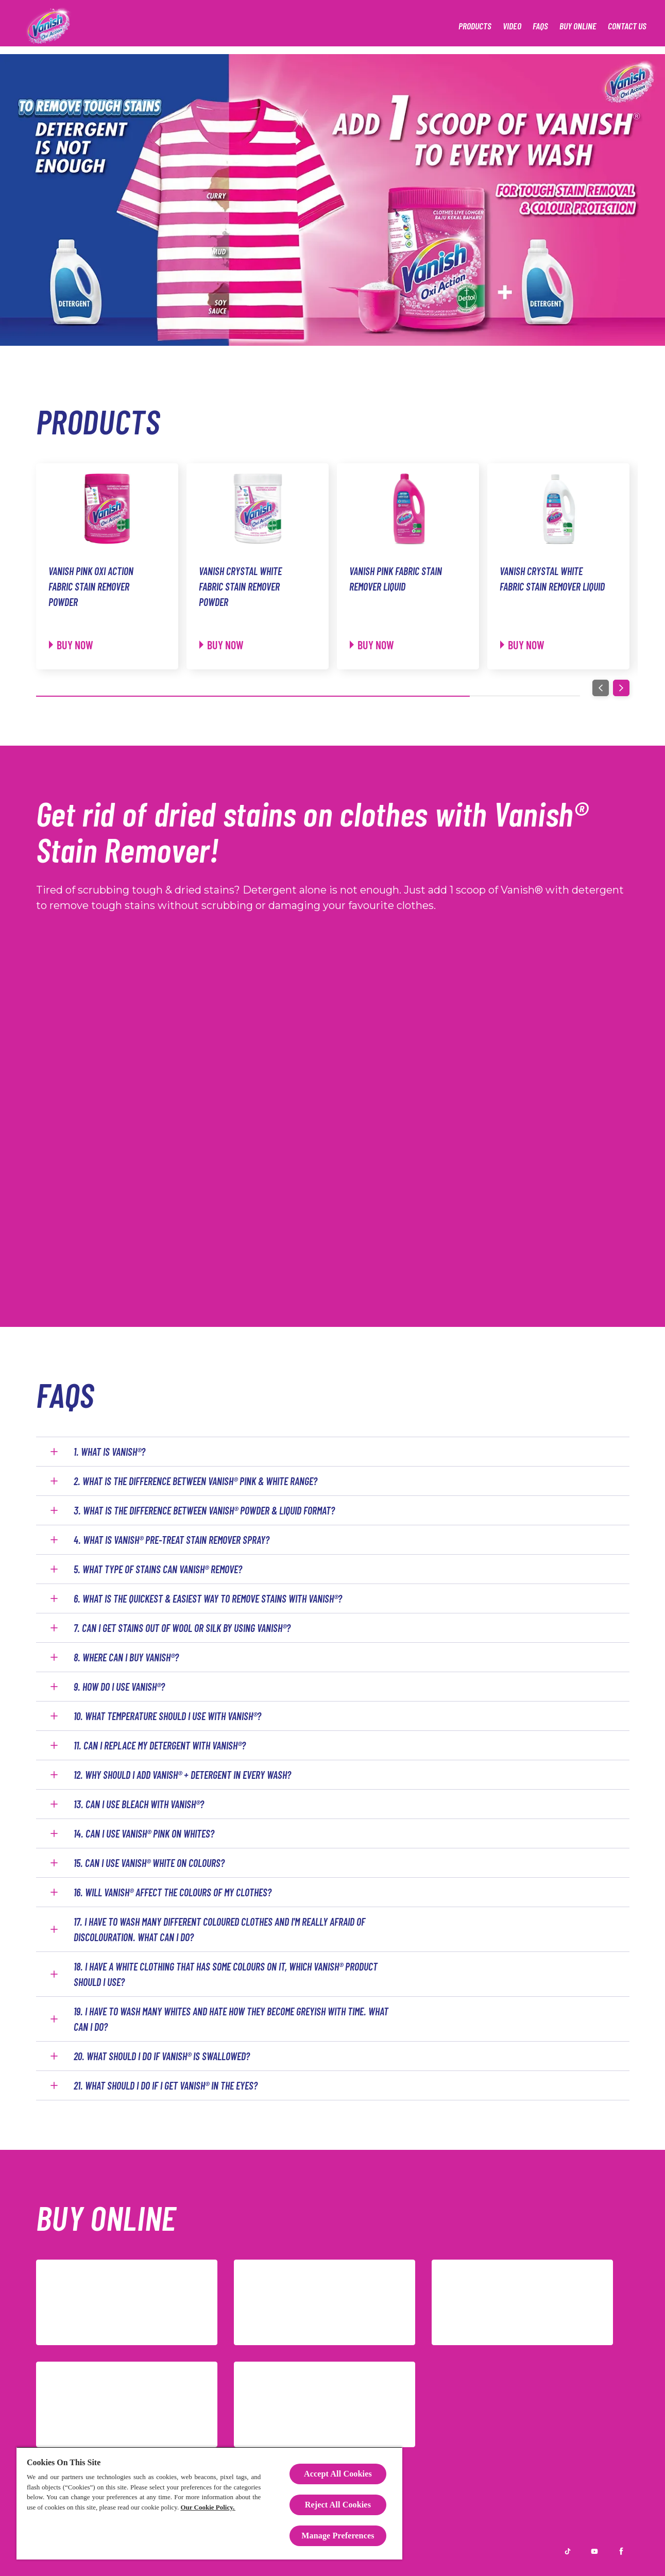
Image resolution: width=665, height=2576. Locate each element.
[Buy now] (71, 645)
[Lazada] (126, 2302)
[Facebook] (621, 2551)
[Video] (512, 26)
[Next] (621, 688)
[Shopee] (324, 2302)
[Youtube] (594, 2551)
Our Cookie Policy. (207, 2507)
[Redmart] (522, 2302)
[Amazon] (126, 2404)
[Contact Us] (627, 26)
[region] (209, 2503)
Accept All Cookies (338, 2473)
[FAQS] (540, 26)
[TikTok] (324, 2404)
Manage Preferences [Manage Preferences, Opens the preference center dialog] (337, 2535)
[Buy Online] (578, 26)
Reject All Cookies (338, 2504)
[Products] (475, 26)
